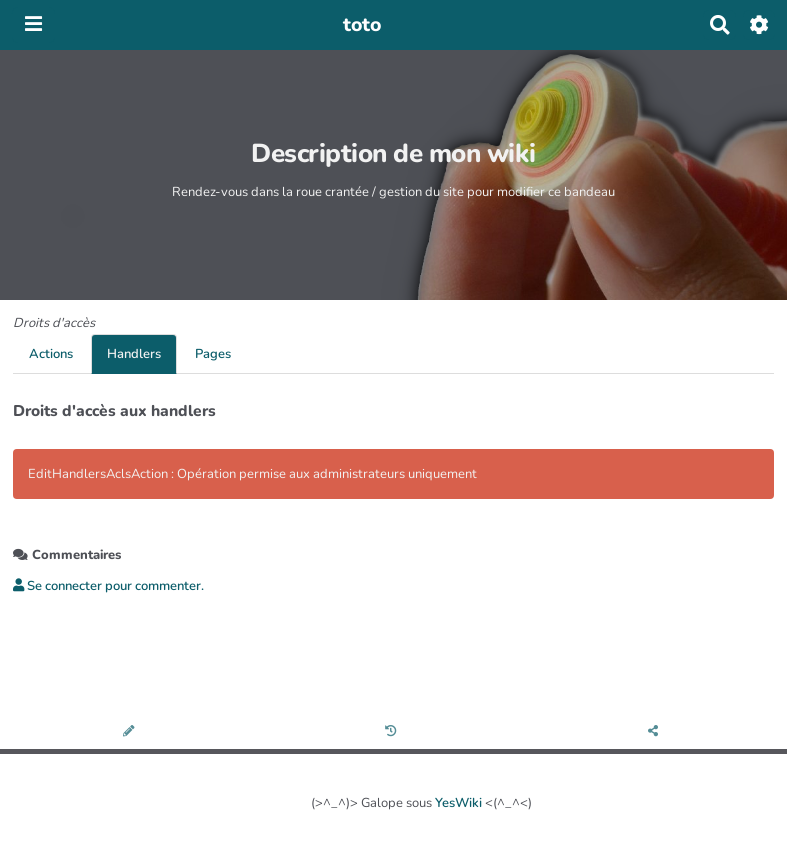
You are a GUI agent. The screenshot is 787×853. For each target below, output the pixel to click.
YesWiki (458, 803)
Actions (51, 354)
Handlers (134, 354)
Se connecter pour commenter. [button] (108, 586)
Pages (213, 354)
